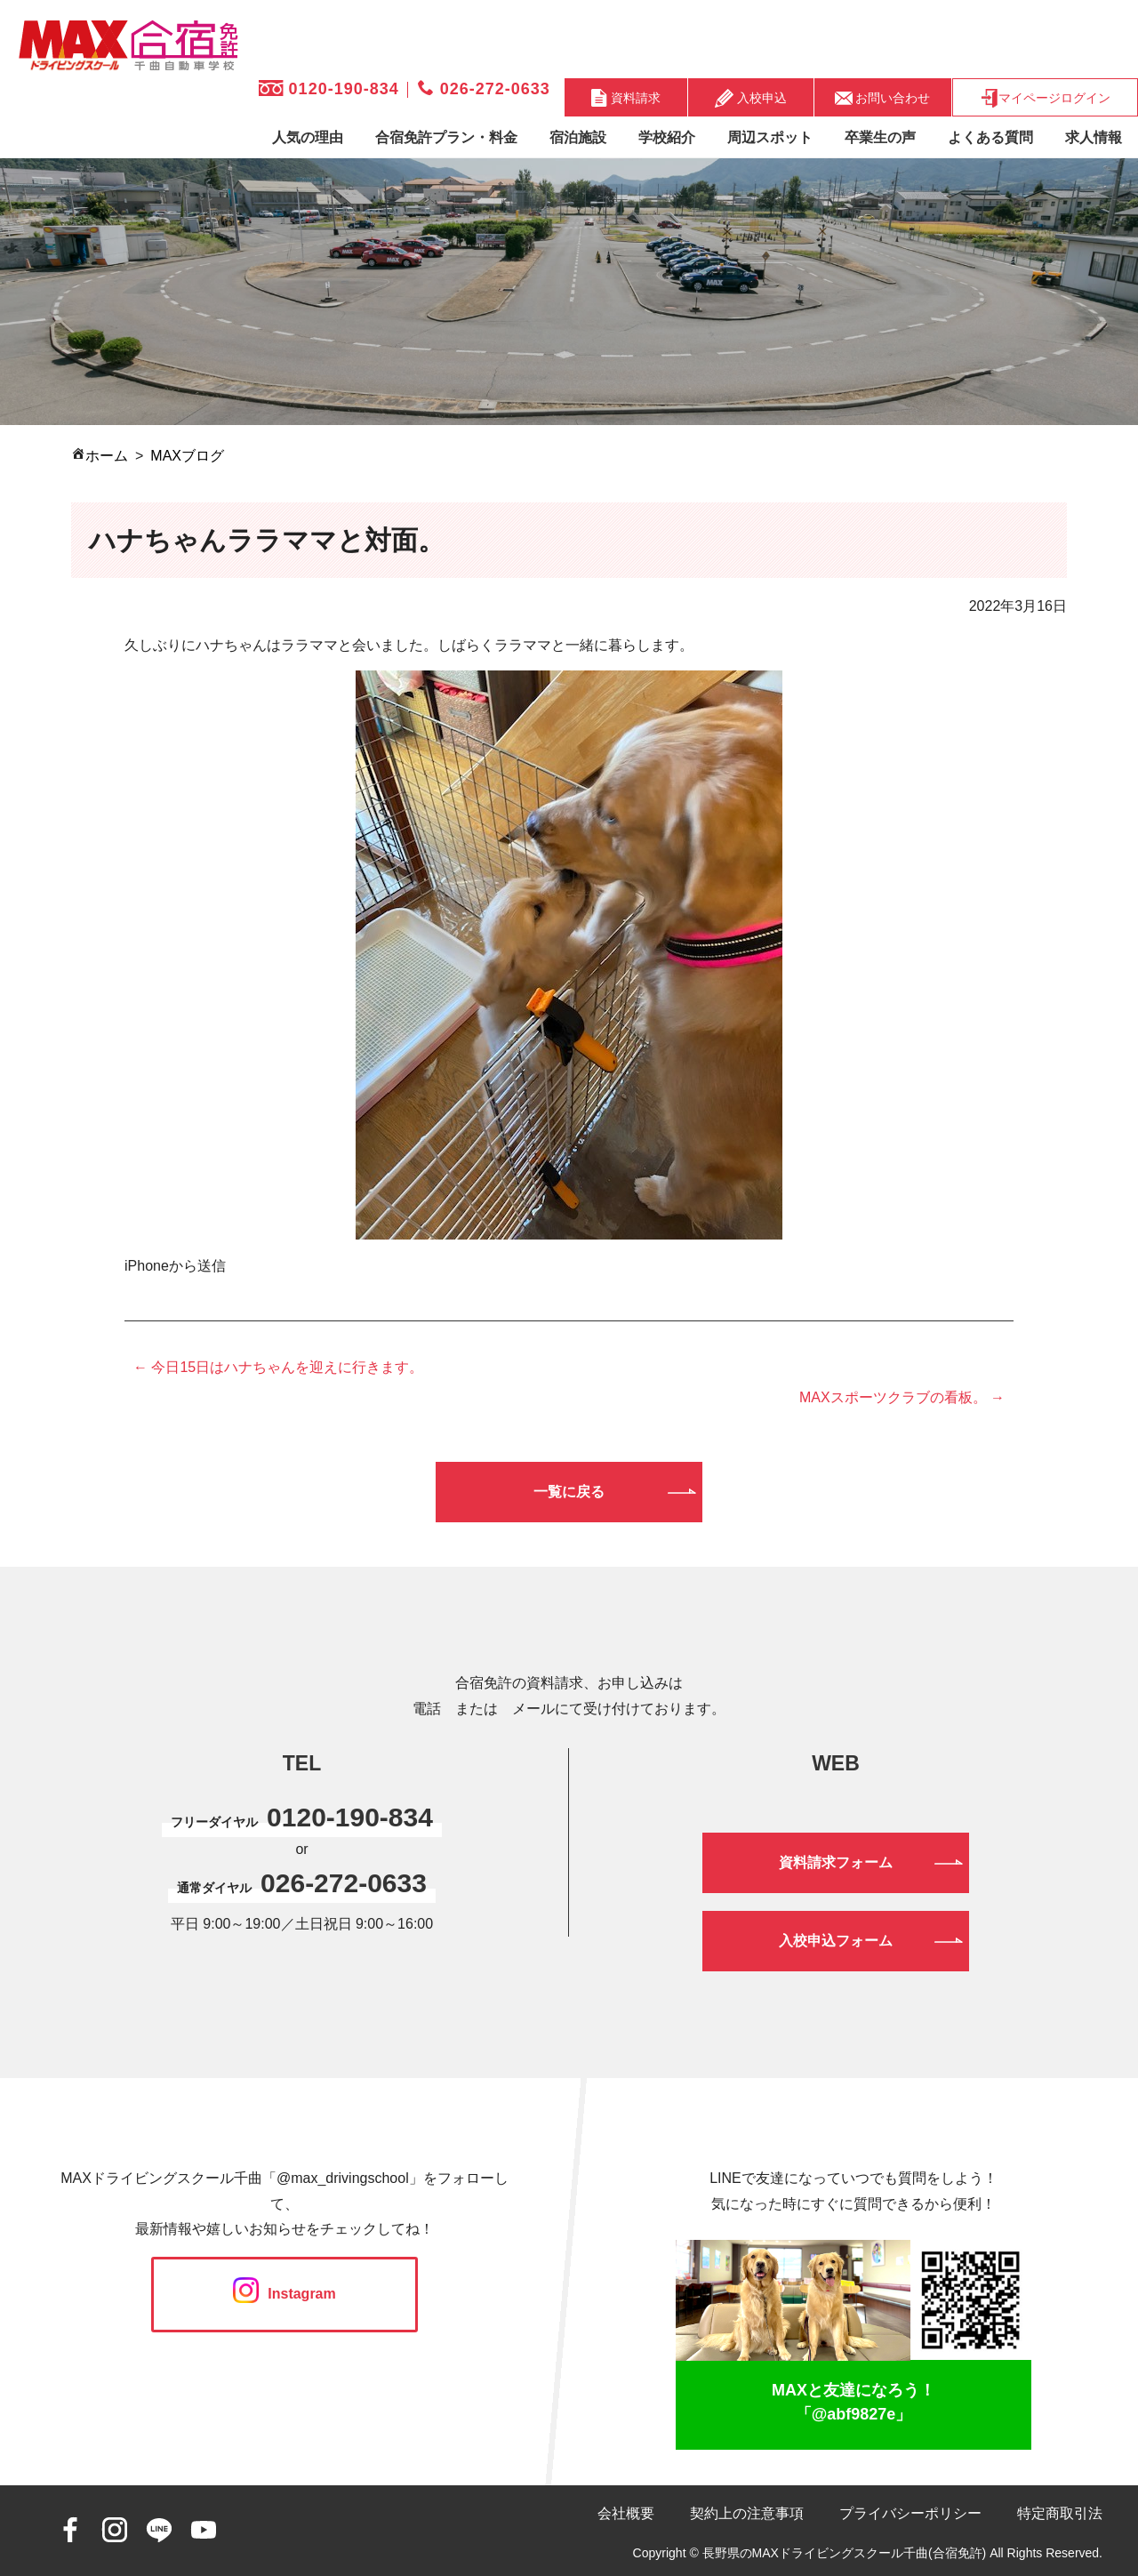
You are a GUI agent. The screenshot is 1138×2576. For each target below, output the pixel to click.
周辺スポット (770, 137)
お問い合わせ (883, 97)
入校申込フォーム (836, 1940)
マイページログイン (1045, 98)
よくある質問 (990, 137)
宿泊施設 (577, 137)
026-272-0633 (484, 89)
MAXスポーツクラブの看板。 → (902, 1397)
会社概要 (625, 2513)
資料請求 (626, 98)
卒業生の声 (880, 137)
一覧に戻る (569, 1491)
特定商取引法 (1059, 2513)
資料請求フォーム (836, 1862)
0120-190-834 (329, 89)
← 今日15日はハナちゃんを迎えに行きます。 (278, 1367)
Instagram (284, 2293)
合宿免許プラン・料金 (446, 137)
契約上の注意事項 (747, 2513)
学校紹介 (666, 137)
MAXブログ (187, 455)
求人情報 (1093, 137)
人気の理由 (307, 137)
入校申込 (751, 98)
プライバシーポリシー (910, 2513)
